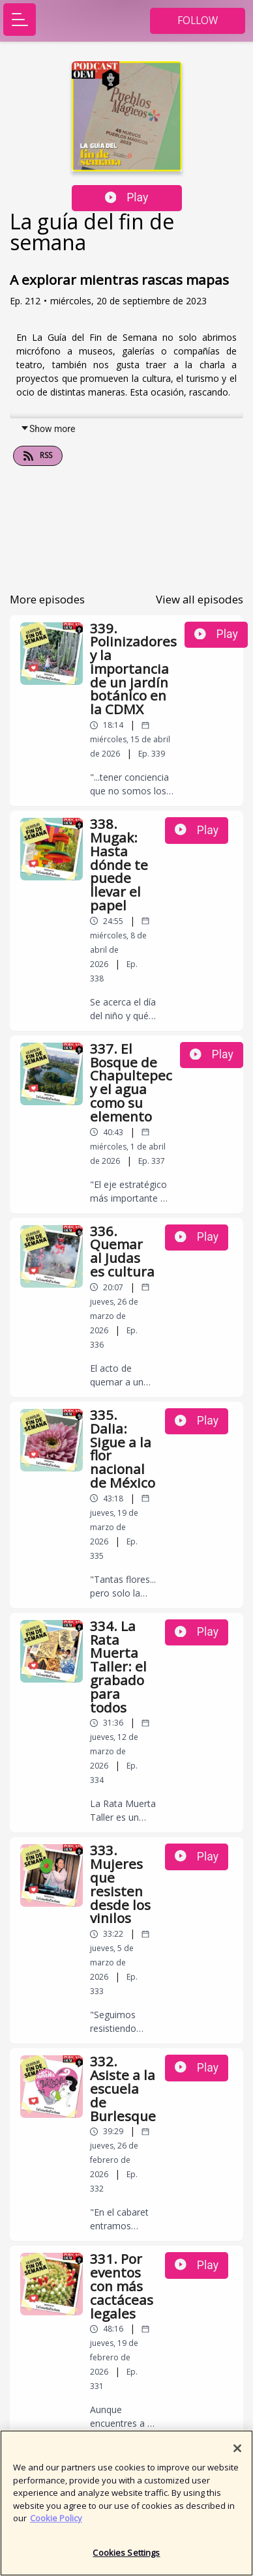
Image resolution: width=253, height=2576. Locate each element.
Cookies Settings (126, 2558)
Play (127, 197)
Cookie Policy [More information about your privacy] (56, 2524)
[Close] (237, 2454)
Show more (47, 429)
